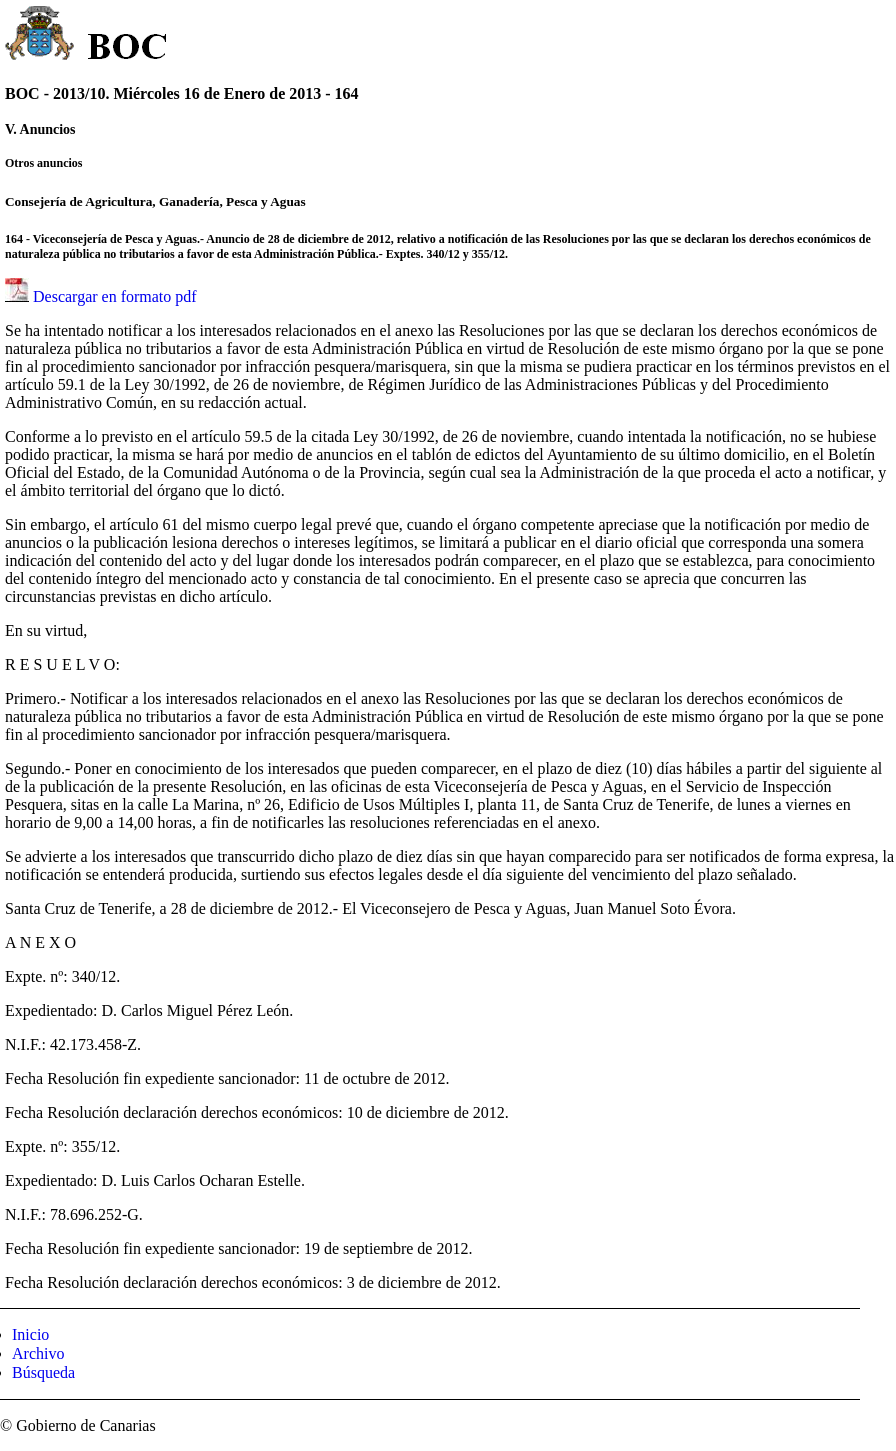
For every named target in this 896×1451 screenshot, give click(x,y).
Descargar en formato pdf (115, 296)
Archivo (38, 1353)
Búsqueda (43, 1372)
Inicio (30, 1334)
